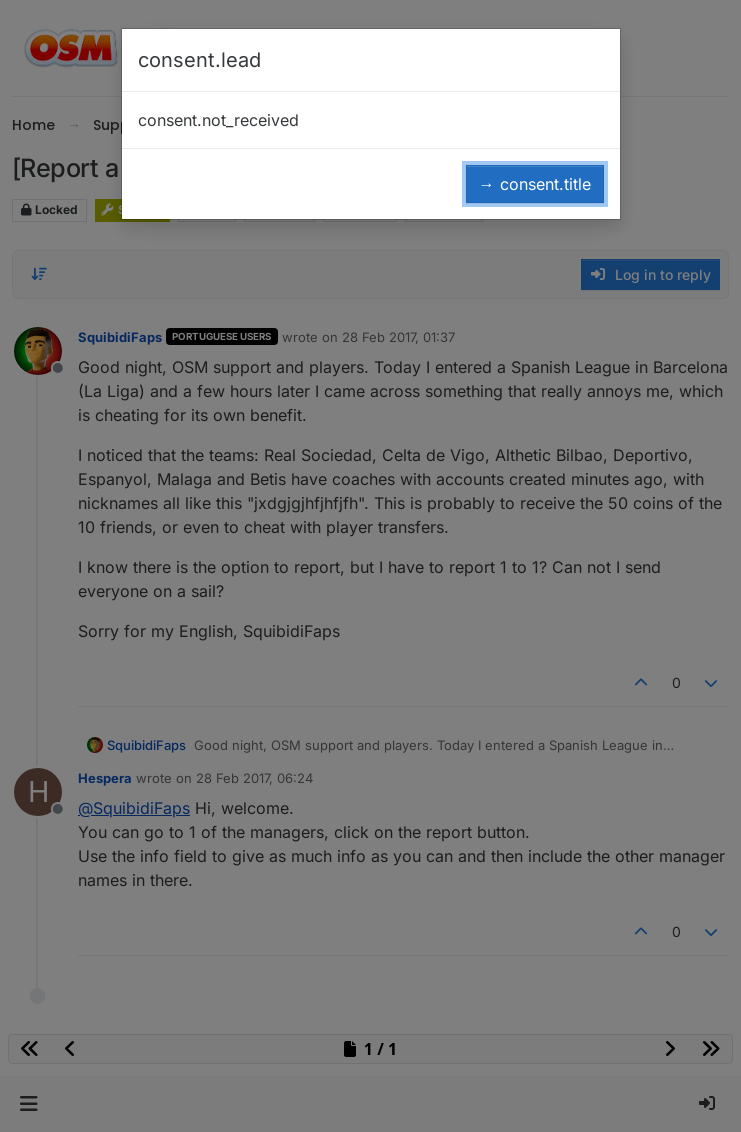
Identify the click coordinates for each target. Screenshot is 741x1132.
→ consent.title (535, 184)
